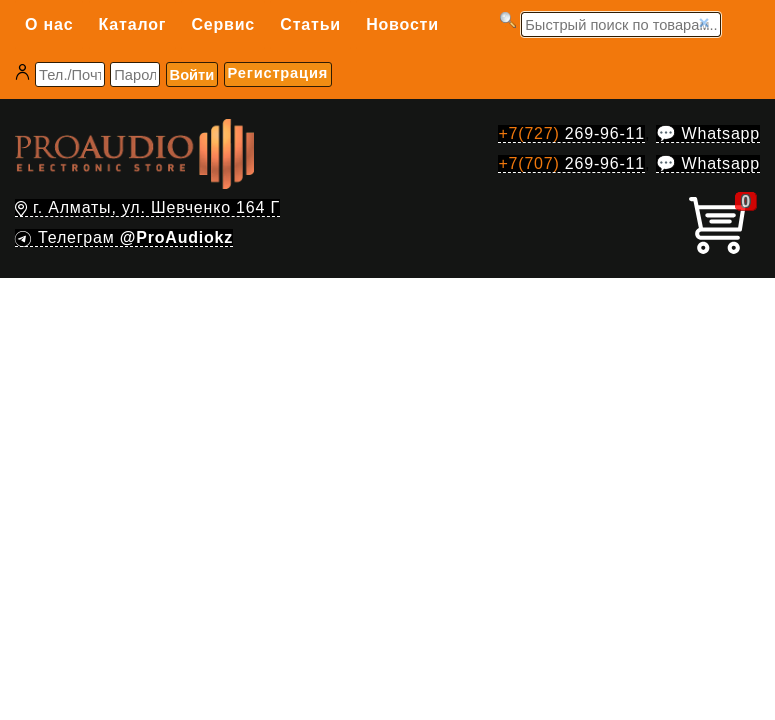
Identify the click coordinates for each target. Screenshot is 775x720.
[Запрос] (621, 24)
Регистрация (278, 73)
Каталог (133, 24)
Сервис (223, 24)
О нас (49, 24)
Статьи (310, 24)
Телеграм (124, 237)
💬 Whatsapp (708, 133)
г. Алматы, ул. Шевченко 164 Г (147, 207)
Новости (402, 24)
